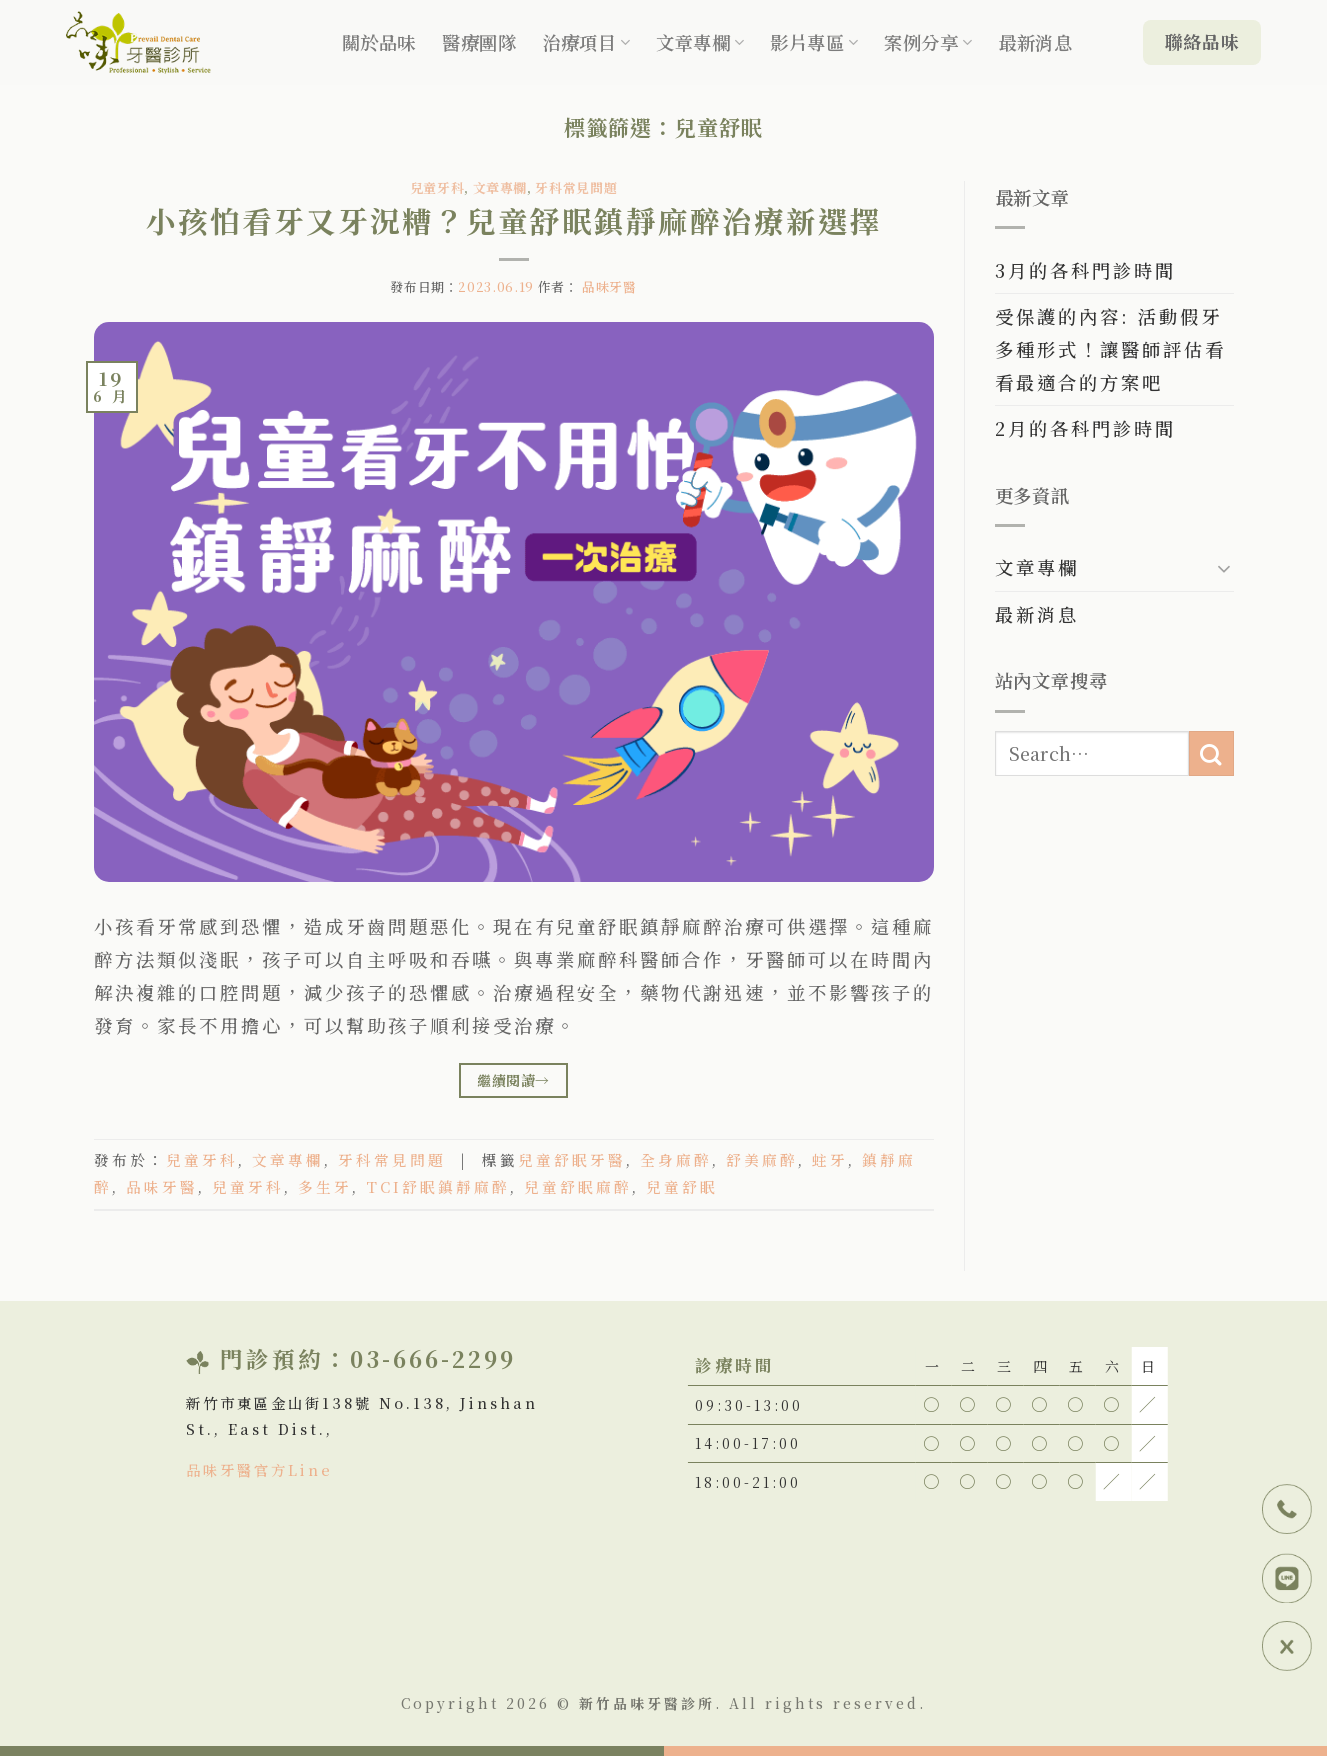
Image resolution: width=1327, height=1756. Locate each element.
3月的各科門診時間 (1085, 270)
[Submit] (1211, 753)
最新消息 (1035, 42)
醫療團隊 (479, 42)
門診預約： (285, 1358)
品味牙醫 (609, 286)
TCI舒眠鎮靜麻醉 (438, 1186)
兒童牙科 (437, 187)
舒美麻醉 (762, 1159)
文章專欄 (700, 42)
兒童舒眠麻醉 (578, 1186)
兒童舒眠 (682, 1186)
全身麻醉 (676, 1159)
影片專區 (814, 42)
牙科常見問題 (576, 187)
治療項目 (586, 42)
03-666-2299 (433, 1358)
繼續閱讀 (513, 1080)
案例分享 (928, 42)
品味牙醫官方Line (259, 1469)
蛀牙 (830, 1159)
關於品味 (379, 42)
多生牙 (325, 1186)
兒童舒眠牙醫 (572, 1159)
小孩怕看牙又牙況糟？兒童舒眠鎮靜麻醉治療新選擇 (514, 220)
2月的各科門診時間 (1085, 428)
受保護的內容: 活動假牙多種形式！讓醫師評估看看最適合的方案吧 (1110, 349)
